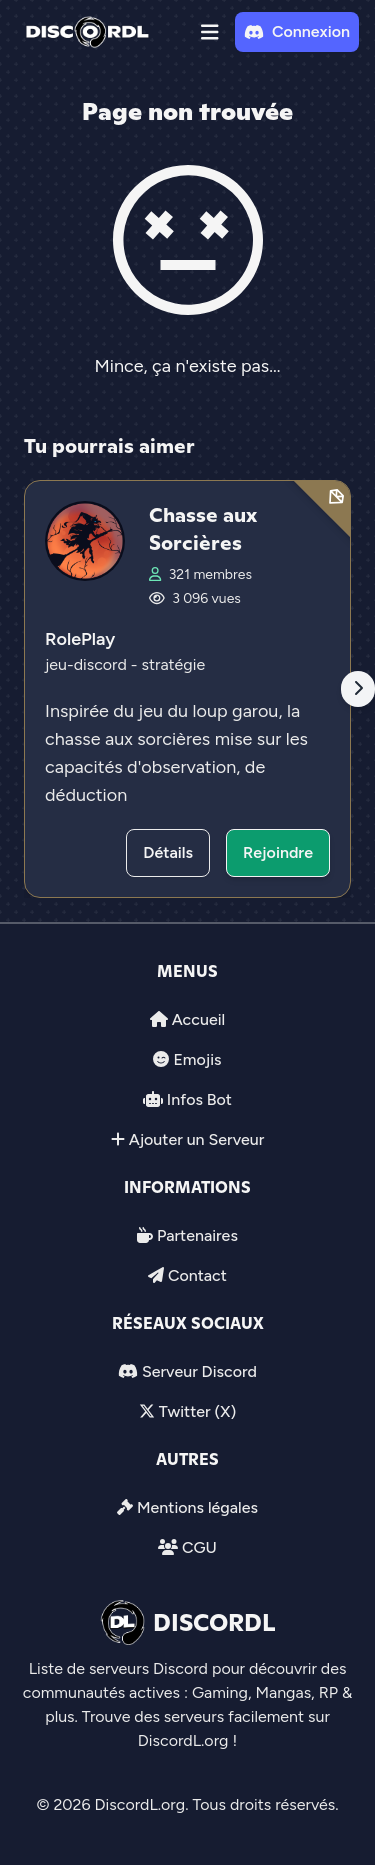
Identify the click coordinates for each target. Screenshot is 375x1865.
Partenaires (197, 1235)
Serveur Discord (199, 1371)
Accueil (198, 1019)
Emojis (197, 1059)
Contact (197, 1275)
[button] (210, 32)
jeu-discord (88, 664)
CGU (199, 1547)
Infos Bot (199, 1099)
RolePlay (80, 639)
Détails (168, 852)
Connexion (297, 31)
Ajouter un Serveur (197, 1139)
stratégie (173, 664)
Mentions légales (197, 1507)
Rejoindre (278, 852)
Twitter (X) (197, 1411)
